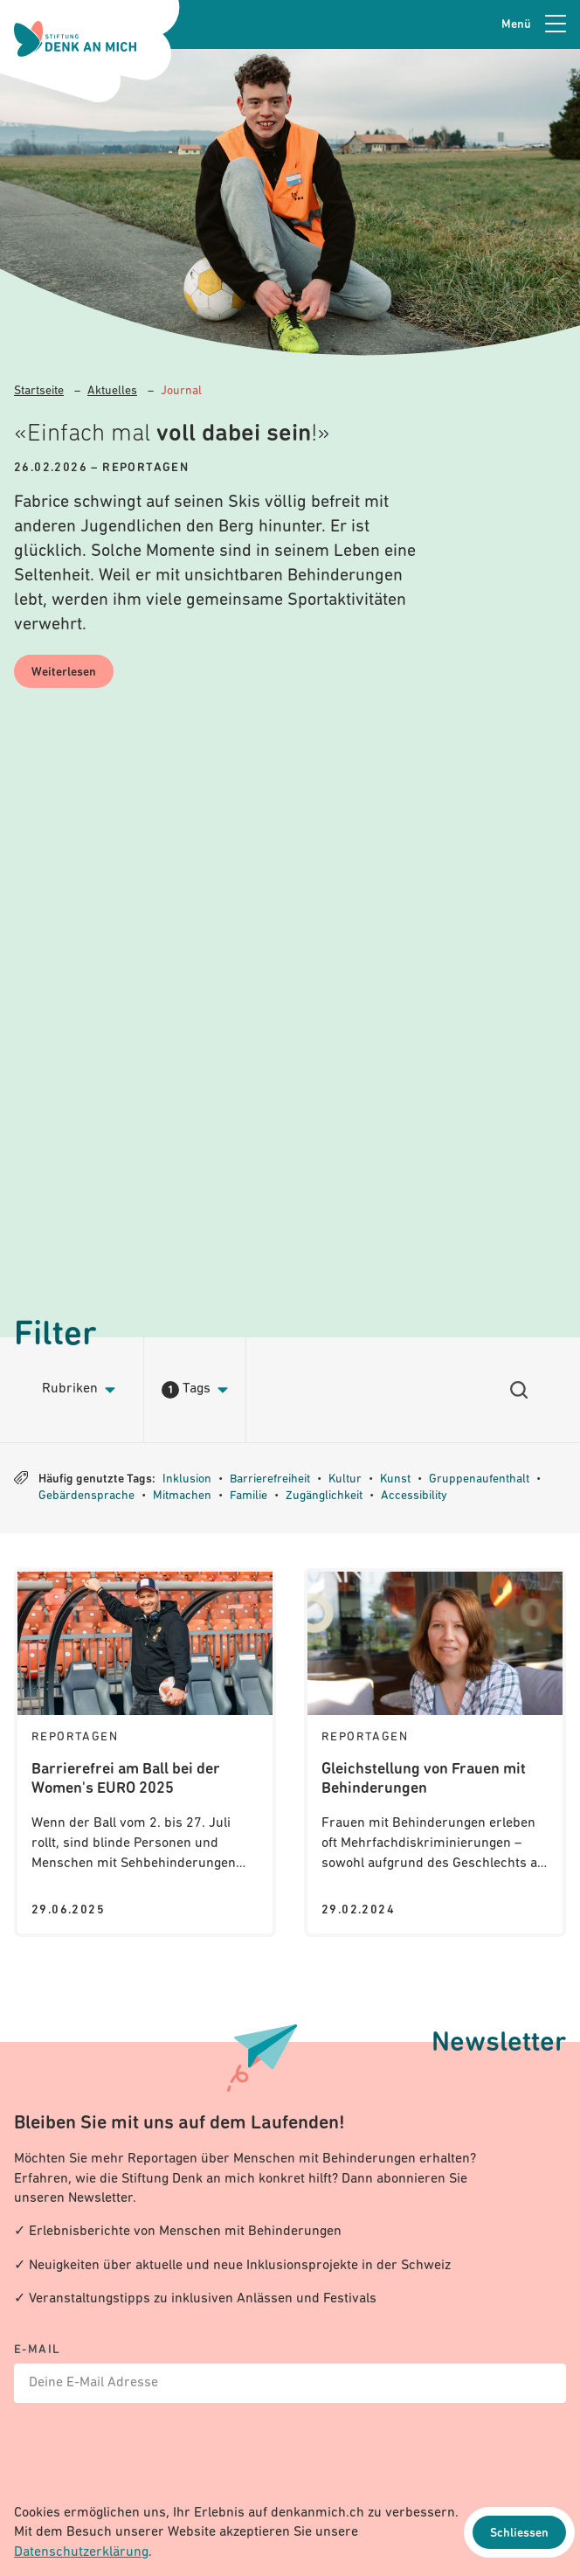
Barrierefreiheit (270, 1479)
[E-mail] (290, 2373)
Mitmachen (182, 1496)
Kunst (395, 1479)
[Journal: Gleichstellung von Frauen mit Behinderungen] (435, 1752)
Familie (248, 1496)
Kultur (345, 1479)
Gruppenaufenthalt (479, 1479)
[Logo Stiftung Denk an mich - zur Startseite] (75, 39)
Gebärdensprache (86, 1496)
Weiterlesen (63, 672)
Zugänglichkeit (324, 1496)
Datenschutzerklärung (81, 2552)
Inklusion (186, 1479)
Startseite (39, 391)
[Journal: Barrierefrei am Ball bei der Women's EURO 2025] (145, 1752)
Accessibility (414, 1496)
